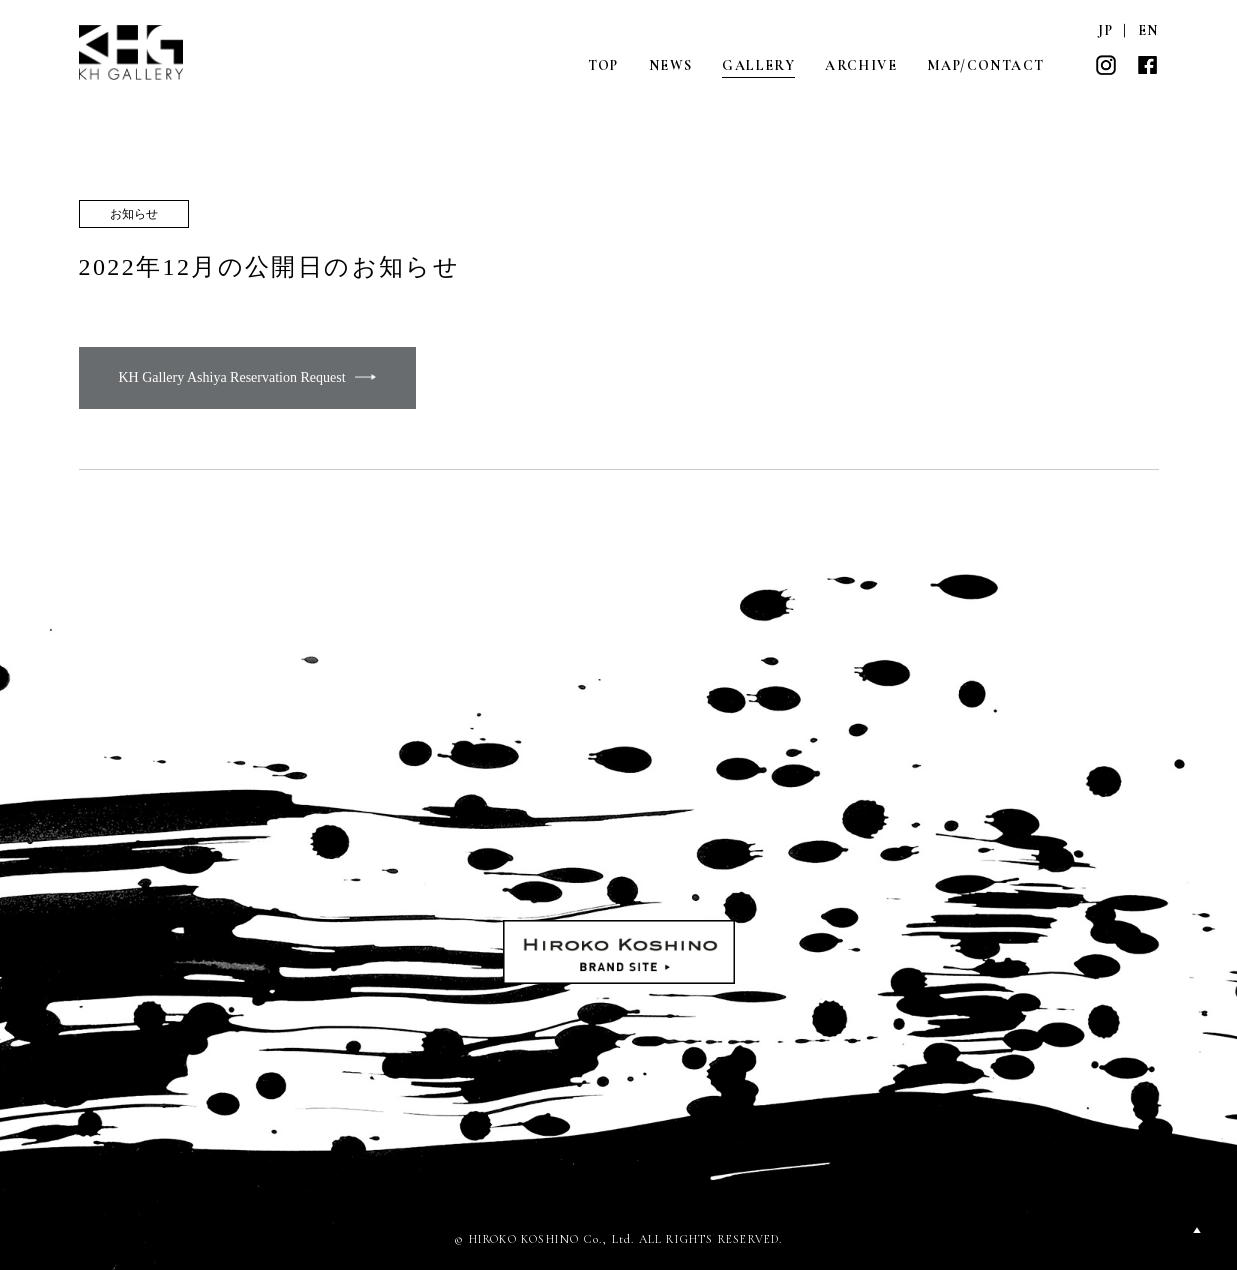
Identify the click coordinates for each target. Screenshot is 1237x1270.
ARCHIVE (861, 65)
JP (1105, 30)
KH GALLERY (132, 52)
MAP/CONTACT (985, 65)
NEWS (671, 65)
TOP (603, 65)
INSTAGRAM (1106, 65)
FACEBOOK (1148, 65)
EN (1148, 30)
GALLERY (758, 65)
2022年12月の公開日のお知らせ (270, 267)
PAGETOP (1197, 1230)
